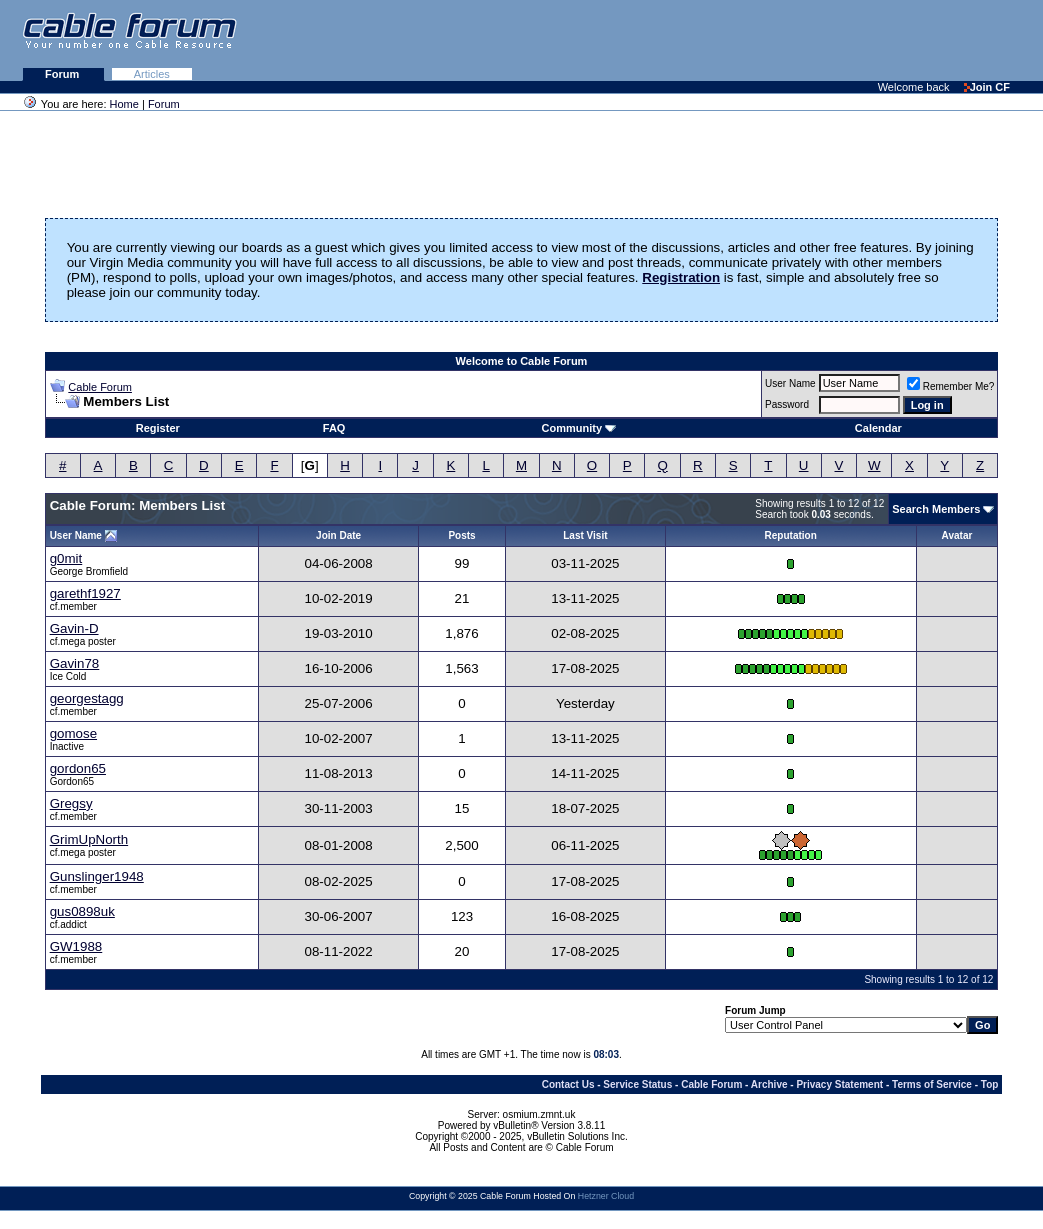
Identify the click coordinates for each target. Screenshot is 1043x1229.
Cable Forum (100, 387)
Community (579, 428)
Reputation (791, 535)
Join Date (338, 535)
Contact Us (568, 1084)
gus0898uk (82, 911)
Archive (769, 1084)
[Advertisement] (799, 40)
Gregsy (71, 803)
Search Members (936, 509)
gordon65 (78, 768)
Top (990, 1084)
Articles (152, 74)
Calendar (878, 428)
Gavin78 (75, 663)
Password (787, 404)
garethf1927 (85, 593)
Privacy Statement (839, 1084)
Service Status (637, 1084)
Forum (63, 74)
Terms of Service (932, 1084)
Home (124, 104)
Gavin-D (74, 628)
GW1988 (76, 946)
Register (158, 428)
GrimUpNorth (89, 839)
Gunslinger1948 (97, 876)
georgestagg (87, 698)
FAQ (334, 428)
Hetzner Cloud (606, 1196)
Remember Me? (951, 386)
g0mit (66, 558)
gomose (73, 733)
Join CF (987, 87)
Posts (461, 535)
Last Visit (585, 535)
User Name (790, 383)
